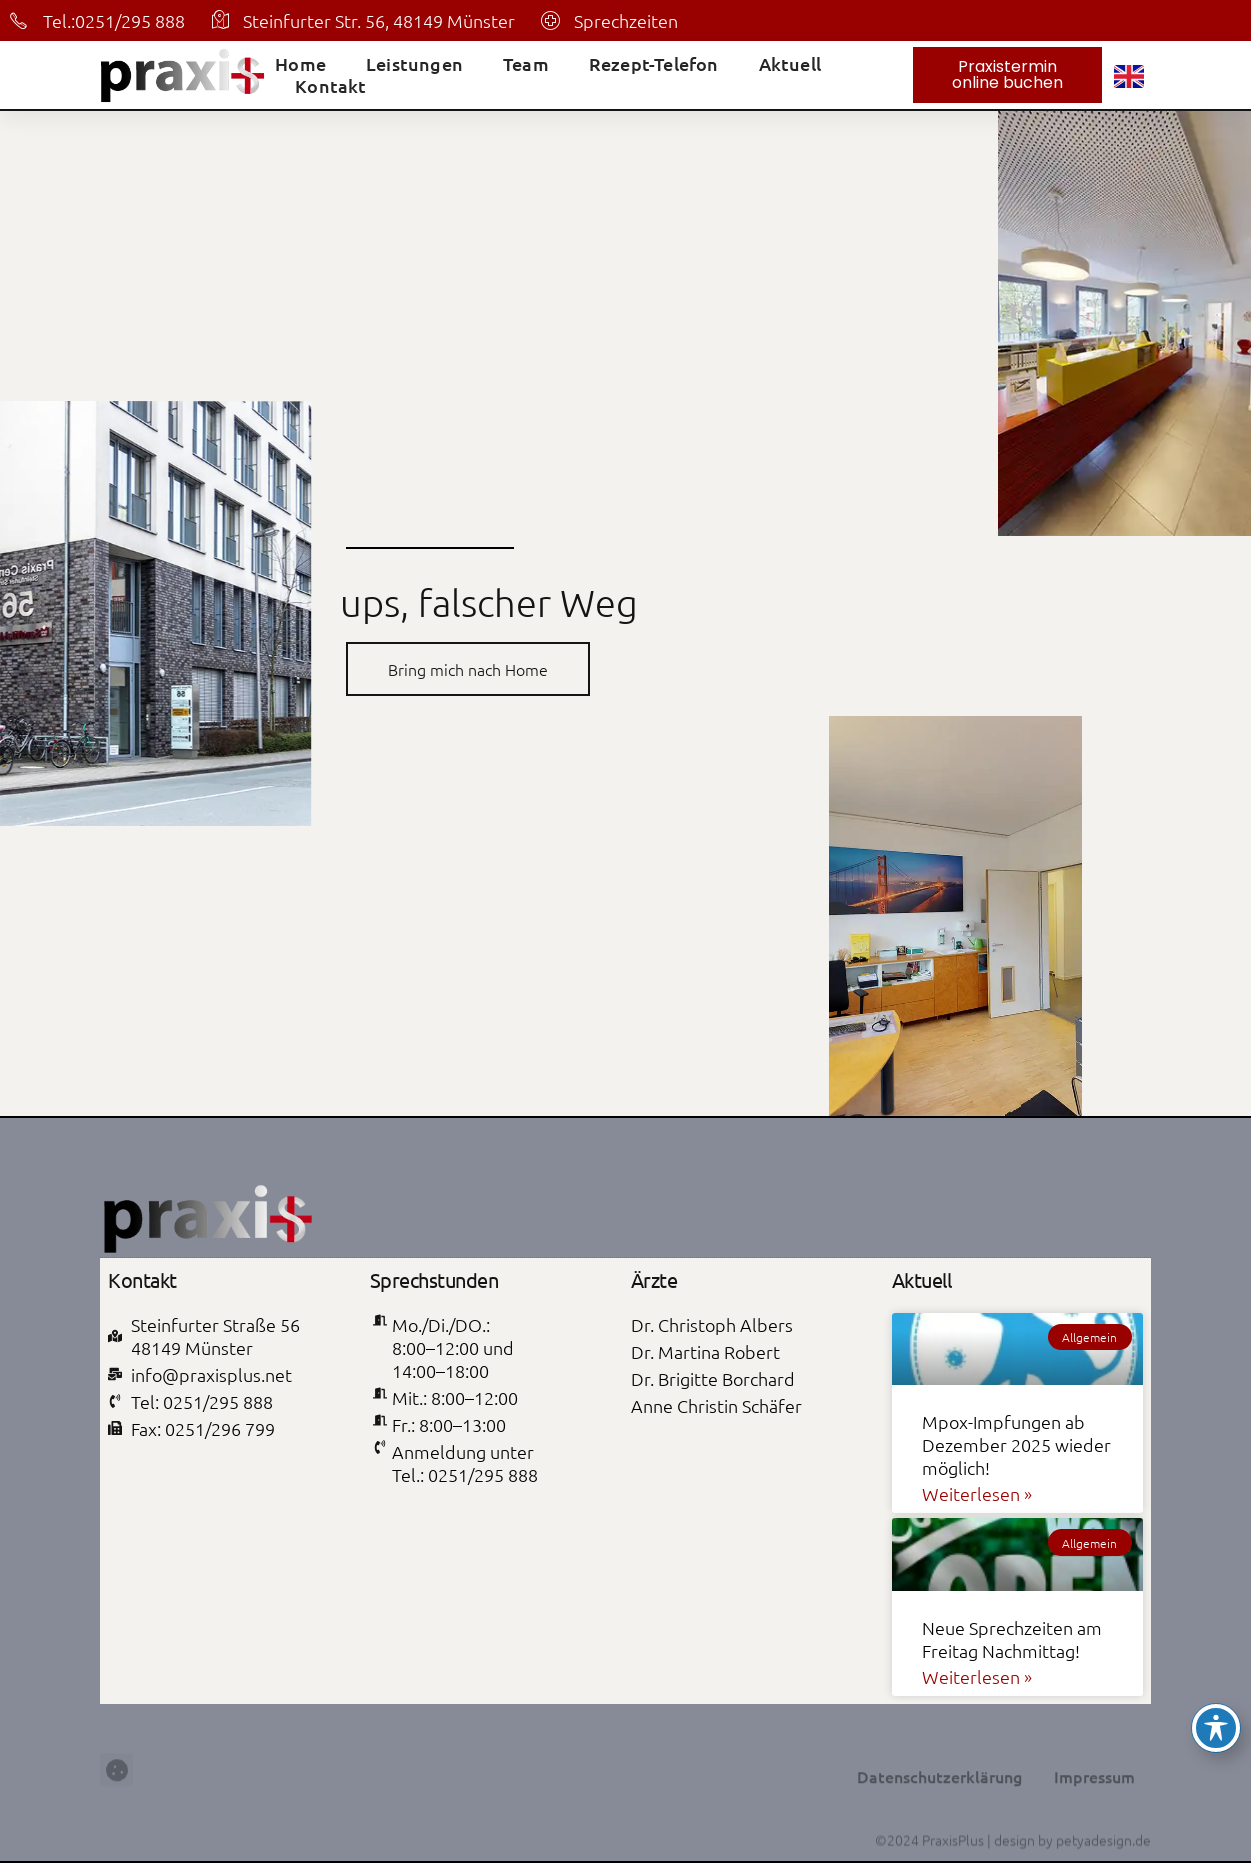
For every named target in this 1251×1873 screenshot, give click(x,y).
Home (300, 64)
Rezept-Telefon (654, 64)
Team (526, 64)
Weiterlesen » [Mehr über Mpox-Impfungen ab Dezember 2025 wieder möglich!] (977, 1493)
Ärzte (654, 1279)
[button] (116, 1809)
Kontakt (330, 86)
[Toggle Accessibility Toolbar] (1216, 1728)
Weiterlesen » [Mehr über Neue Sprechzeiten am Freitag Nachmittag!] (977, 1676)
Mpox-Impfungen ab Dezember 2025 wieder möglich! (1016, 1444)
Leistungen (414, 64)
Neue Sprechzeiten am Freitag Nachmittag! (1012, 1639)
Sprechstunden (434, 1279)
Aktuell (790, 64)
